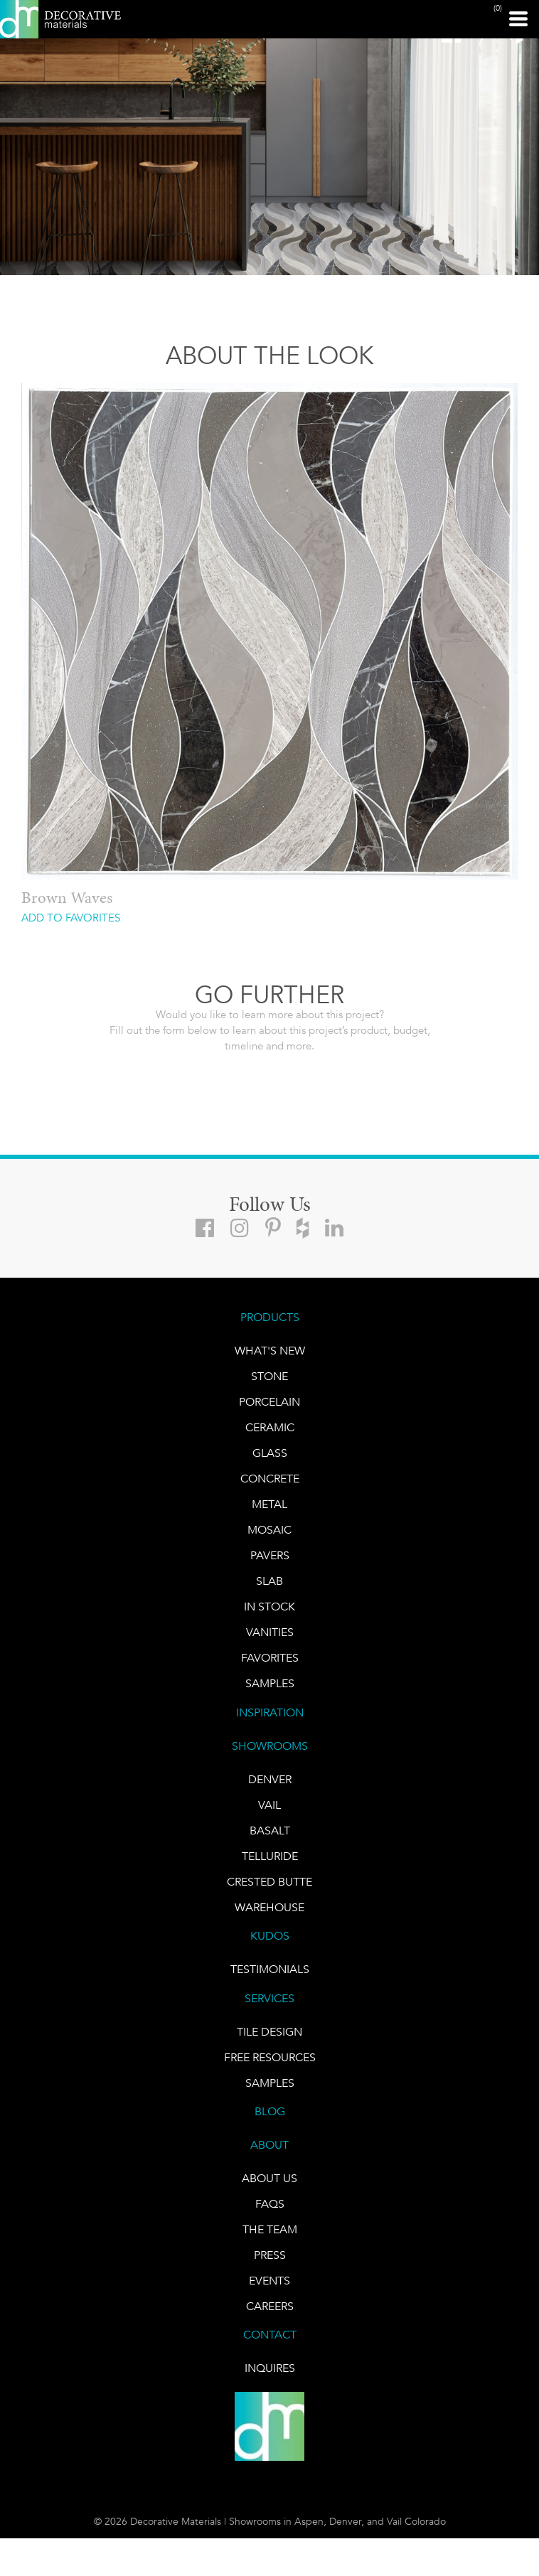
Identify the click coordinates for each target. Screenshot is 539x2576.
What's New (270, 1350)
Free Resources (270, 2057)
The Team (269, 2229)
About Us (269, 2178)
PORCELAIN (269, 1401)
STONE (269, 1376)
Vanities (270, 1632)
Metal (269, 1504)
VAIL (269, 1804)
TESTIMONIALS (269, 1969)
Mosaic (269, 1529)
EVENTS (269, 2280)
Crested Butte (269, 1881)
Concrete (269, 1478)
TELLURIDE (270, 1856)
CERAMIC (269, 1427)
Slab (269, 1580)
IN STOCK (269, 1606)
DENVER (270, 1779)
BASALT (270, 1830)
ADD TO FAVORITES (70, 918)
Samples (269, 1683)
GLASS (269, 1452)
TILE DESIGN (269, 2031)
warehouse (269, 1907)
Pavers (269, 1555)
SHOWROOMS (270, 1745)
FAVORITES (270, 1657)
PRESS (270, 2255)
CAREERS (270, 2306)
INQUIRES (270, 2368)
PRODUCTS (269, 1317)
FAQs (269, 2203)
